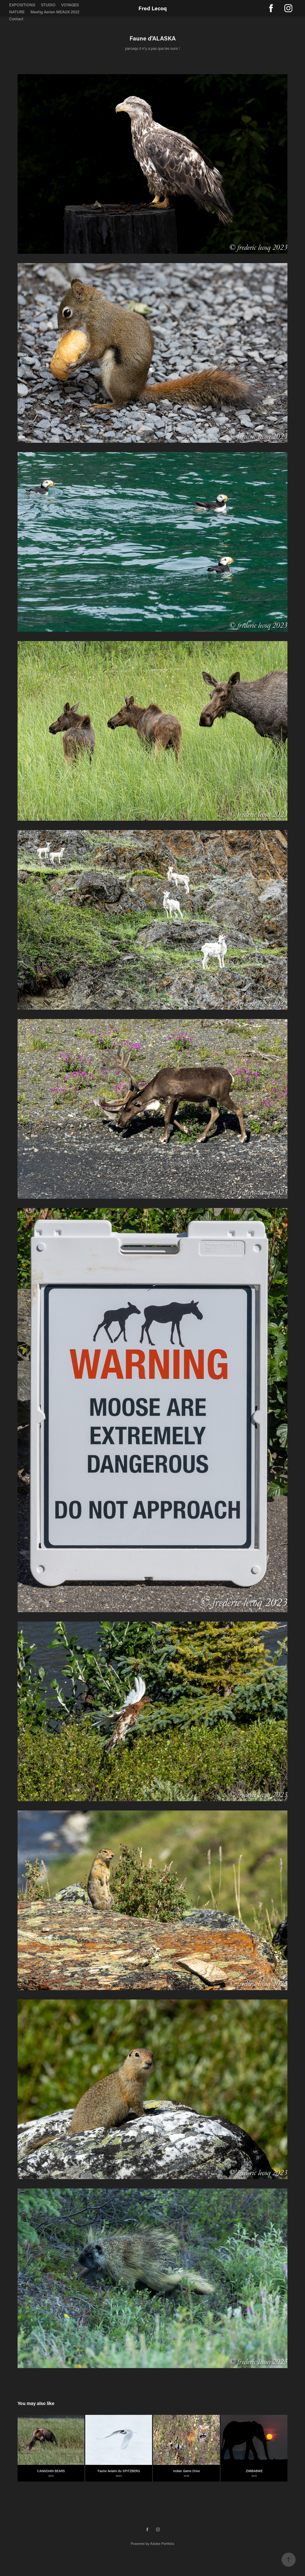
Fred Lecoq (152, 8)
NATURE (17, 11)
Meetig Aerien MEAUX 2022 (54, 11)
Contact (16, 18)
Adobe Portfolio (162, 2543)
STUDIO (48, 4)
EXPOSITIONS (22, 4)
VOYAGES (70, 4)
